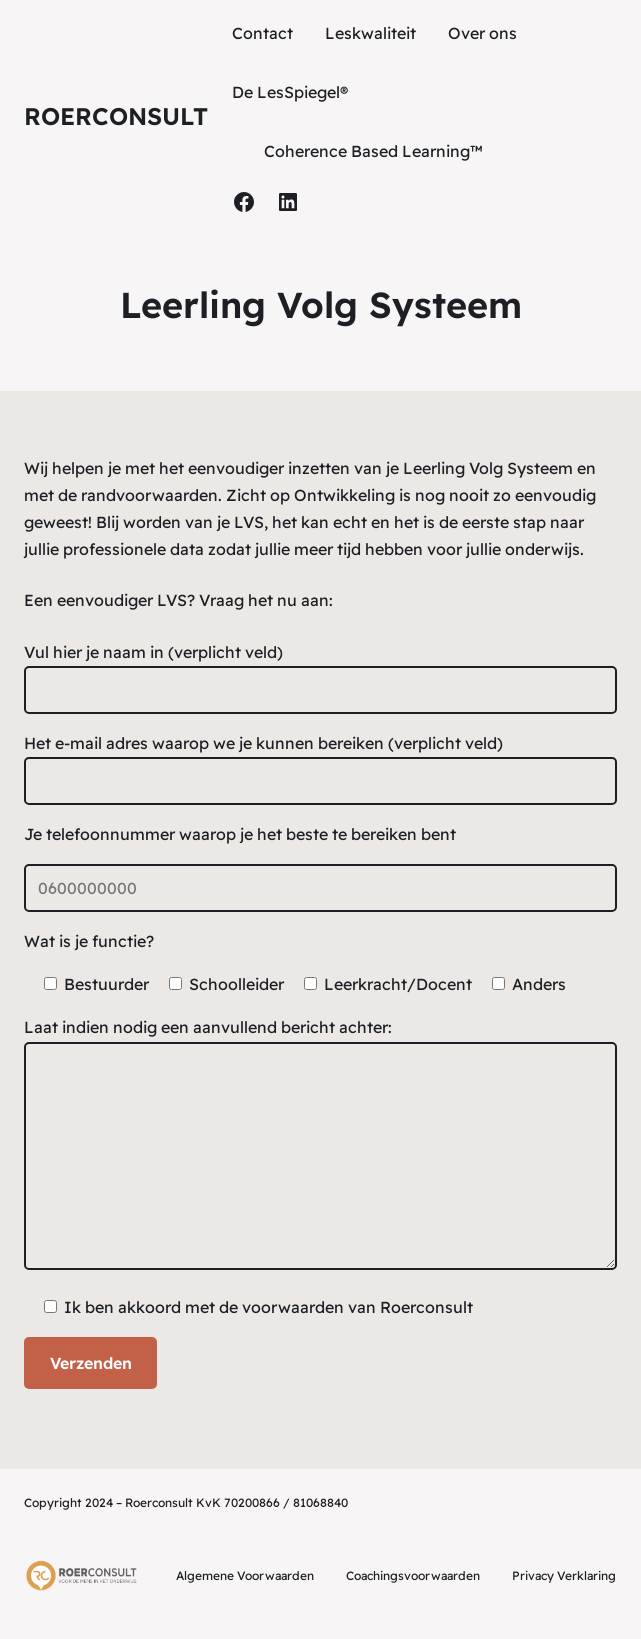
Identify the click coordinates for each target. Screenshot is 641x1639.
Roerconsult (116, 116)
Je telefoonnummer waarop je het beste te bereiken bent (240, 834)
